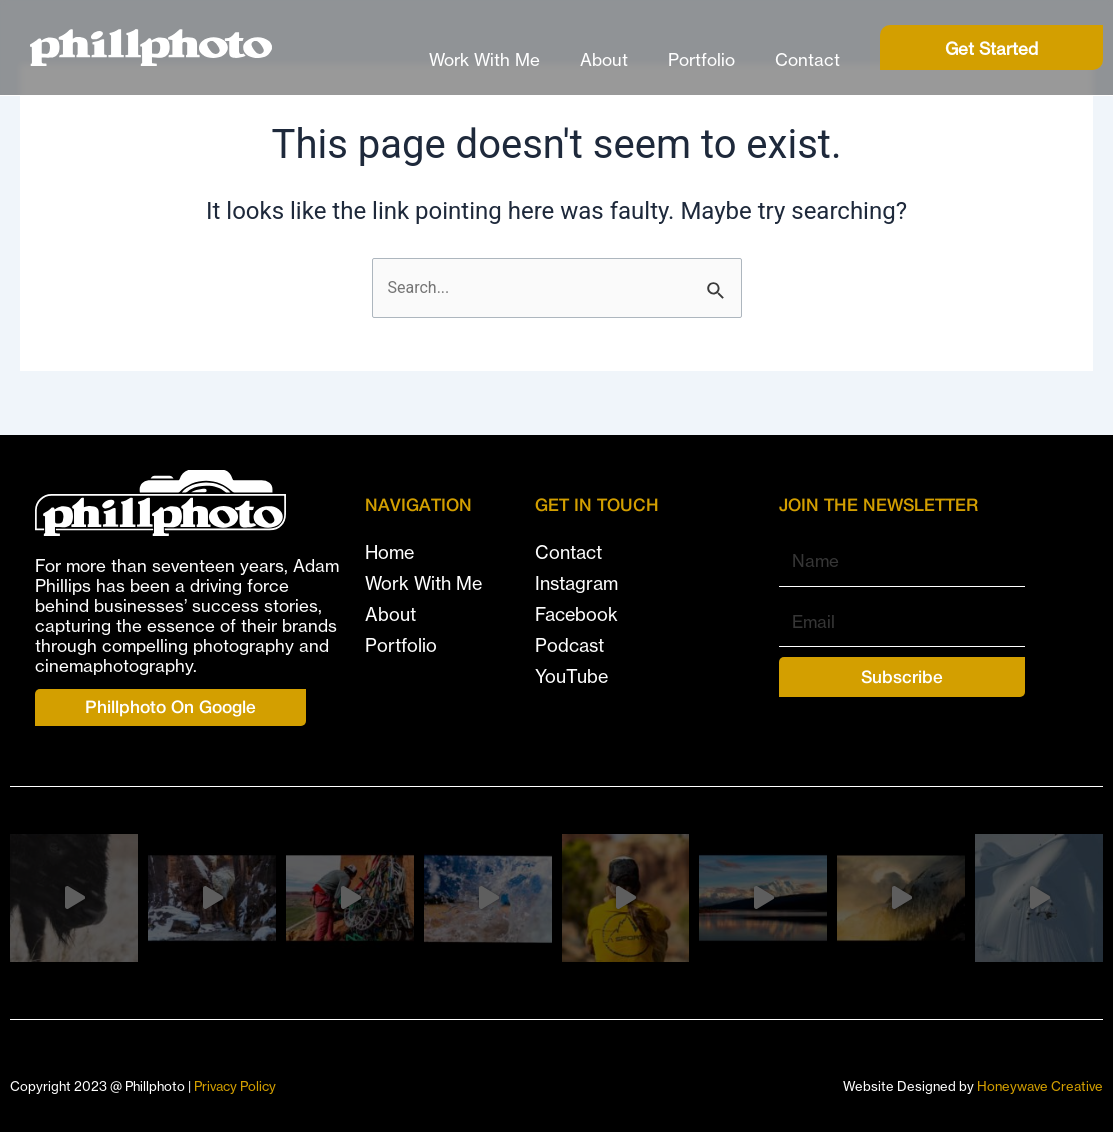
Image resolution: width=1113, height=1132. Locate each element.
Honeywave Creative (1040, 1086)
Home (389, 552)
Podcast (569, 645)
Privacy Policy (235, 1086)
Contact (807, 59)
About (604, 59)
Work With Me (484, 59)
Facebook (576, 614)
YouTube (571, 676)
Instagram (576, 583)
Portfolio (701, 59)
